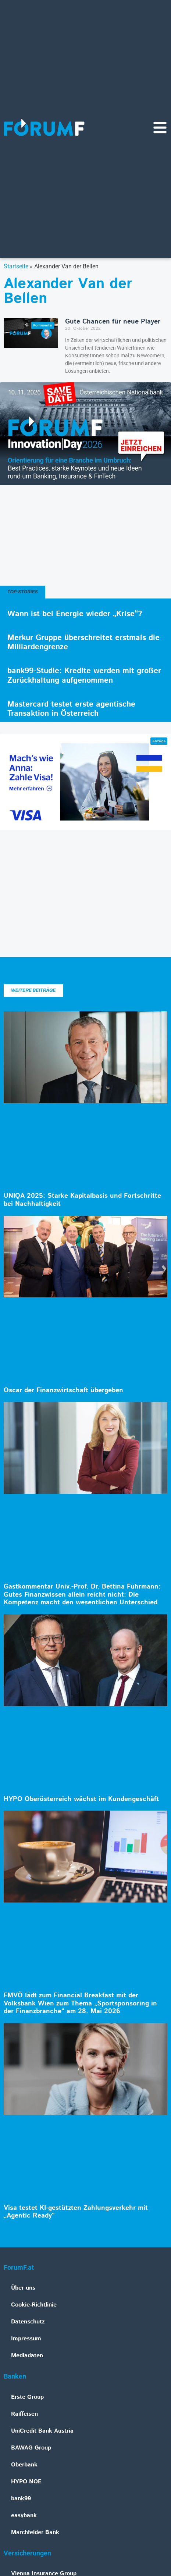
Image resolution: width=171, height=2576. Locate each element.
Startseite (16, 266)
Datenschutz (28, 2322)
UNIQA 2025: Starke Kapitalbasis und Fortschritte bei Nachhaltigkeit (82, 1200)
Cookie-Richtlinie (34, 2305)
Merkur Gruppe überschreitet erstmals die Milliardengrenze (83, 642)
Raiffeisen (24, 2414)
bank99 (21, 2498)
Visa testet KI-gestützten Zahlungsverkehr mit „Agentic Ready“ (76, 2212)
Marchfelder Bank (35, 2532)
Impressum (26, 2338)
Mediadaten (27, 2355)
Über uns (23, 2288)
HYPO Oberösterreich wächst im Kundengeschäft (81, 1799)
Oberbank (24, 2465)
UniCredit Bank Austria (42, 2431)
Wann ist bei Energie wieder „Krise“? (74, 613)
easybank (24, 2515)
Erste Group (27, 2397)
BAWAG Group (31, 2448)
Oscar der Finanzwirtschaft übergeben (63, 1390)
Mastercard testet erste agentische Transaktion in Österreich (71, 709)
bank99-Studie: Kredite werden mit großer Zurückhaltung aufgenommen (84, 675)
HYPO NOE (26, 2481)
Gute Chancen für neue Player (112, 321)
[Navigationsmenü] (160, 127)
